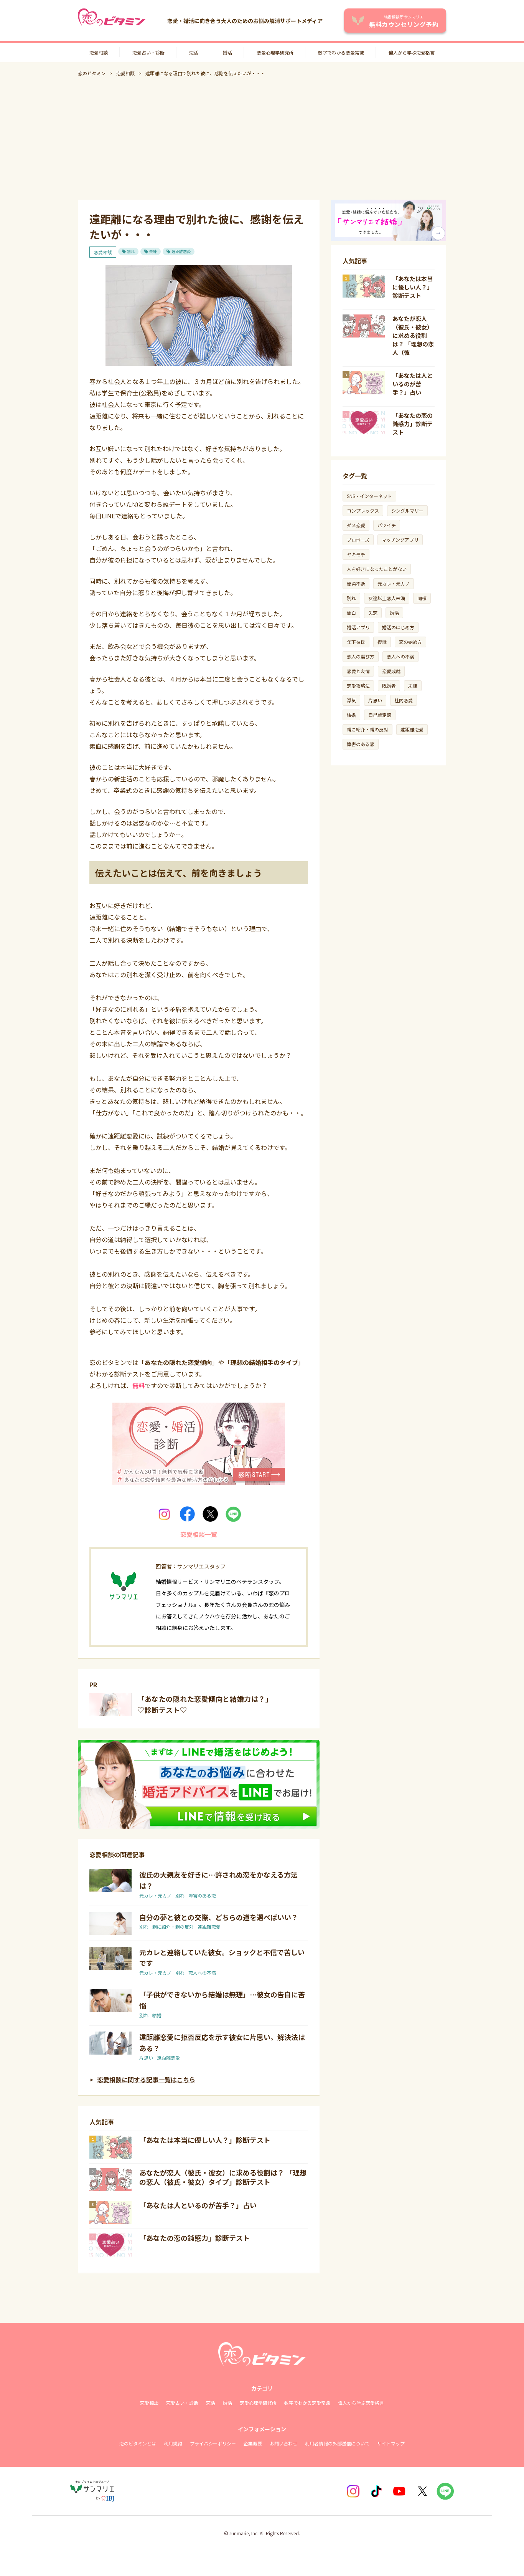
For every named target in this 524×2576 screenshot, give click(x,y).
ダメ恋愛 (356, 525)
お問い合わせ (283, 2443)
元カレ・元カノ (155, 1895)
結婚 (156, 2015)
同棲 (422, 598)
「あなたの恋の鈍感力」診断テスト (194, 2238)
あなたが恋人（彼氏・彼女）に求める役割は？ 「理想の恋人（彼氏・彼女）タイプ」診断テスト (222, 2177)
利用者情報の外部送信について (337, 2443)
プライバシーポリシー (213, 2443)
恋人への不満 (202, 1972)
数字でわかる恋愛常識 (341, 52)
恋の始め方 (410, 642)
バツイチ (386, 525)
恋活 (193, 52)
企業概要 (253, 2443)
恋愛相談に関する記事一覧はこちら (146, 2079)
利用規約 (173, 2443)
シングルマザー (407, 510)
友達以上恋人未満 (386, 598)
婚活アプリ (358, 627)
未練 (153, 251)
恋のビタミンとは (137, 2443)
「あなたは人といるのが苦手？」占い (198, 2205)
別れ (131, 251)
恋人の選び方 (360, 656)
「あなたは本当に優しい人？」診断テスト (204, 2140)
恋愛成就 (391, 671)
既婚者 (389, 685)
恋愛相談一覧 (198, 1534)
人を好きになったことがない (377, 569)
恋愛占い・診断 (148, 52)
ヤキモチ (356, 554)
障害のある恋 (202, 1895)
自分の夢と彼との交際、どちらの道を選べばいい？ (218, 1917)
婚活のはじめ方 (398, 627)
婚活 (227, 52)
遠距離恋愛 (181, 251)
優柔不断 (356, 583)
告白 (351, 612)
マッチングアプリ (400, 539)
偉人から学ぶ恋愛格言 (412, 52)
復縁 (382, 642)
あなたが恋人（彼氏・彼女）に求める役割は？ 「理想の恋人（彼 (413, 335)
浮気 (351, 700)
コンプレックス (363, 510)
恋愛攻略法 (358, 685)
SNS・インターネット (369, 496)
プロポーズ (358, 539)
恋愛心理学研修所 (258, 2402)
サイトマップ (391, 2443)
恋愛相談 (98, 52)
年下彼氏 (356, 642)
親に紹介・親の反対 (173, 1926)
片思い (146, 2057)
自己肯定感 (379, 714)
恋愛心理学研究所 (275, 52)
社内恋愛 (403, 700)
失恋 (372, 612)
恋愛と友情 (358, 671)
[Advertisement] (262, 138)
